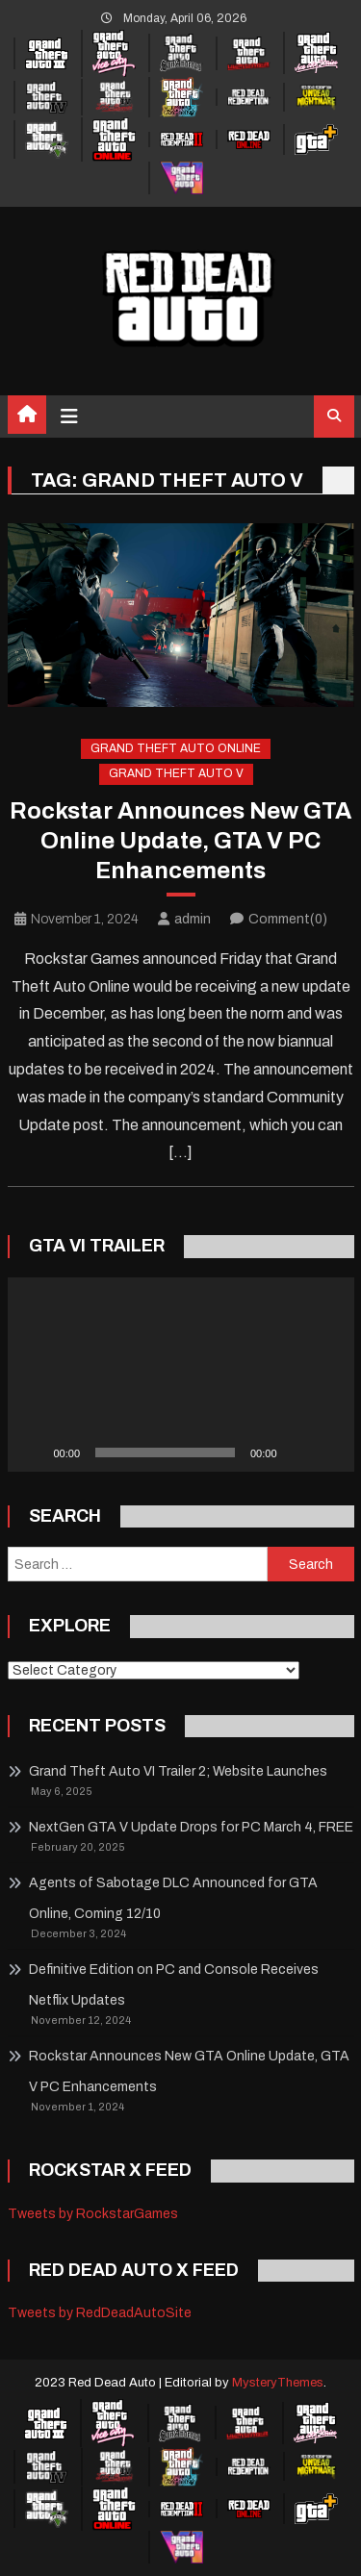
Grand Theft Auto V (176, 773)
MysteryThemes (277, 2382)
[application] (181, 1375)
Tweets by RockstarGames (93, 2214)
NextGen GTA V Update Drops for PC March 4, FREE (191, 1827)
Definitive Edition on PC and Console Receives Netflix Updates (174, 1985)
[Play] (32, 1452)
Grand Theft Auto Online (175, 748)
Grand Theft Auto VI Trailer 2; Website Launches (178, 1771)
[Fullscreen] (329, 1452)
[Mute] (298, 1452)
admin (192, 919)
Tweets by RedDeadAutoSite (100, 2313)
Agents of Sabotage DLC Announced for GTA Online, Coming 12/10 (173, 1898)
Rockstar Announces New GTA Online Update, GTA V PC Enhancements (180, 840)
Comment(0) (287, 919)
